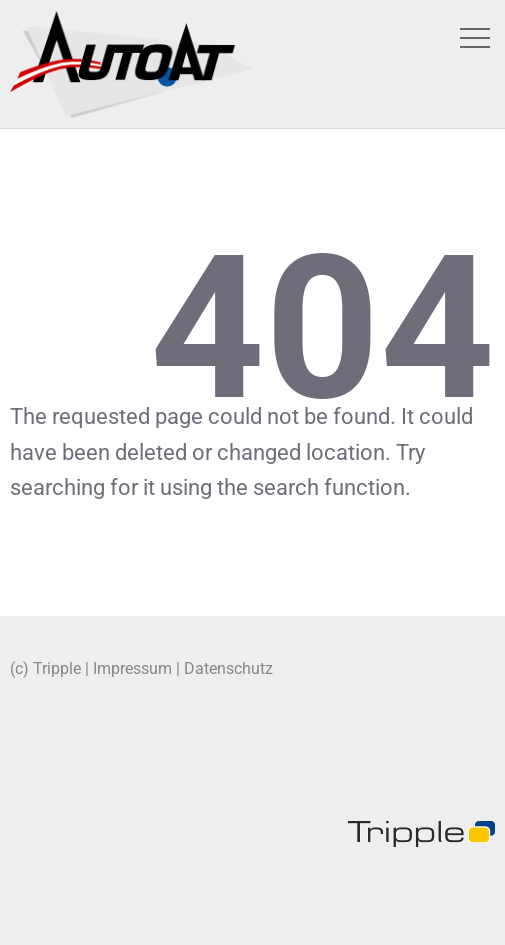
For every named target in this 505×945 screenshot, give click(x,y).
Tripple (57, 668)
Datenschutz (228, 668)
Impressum (132, 668)
